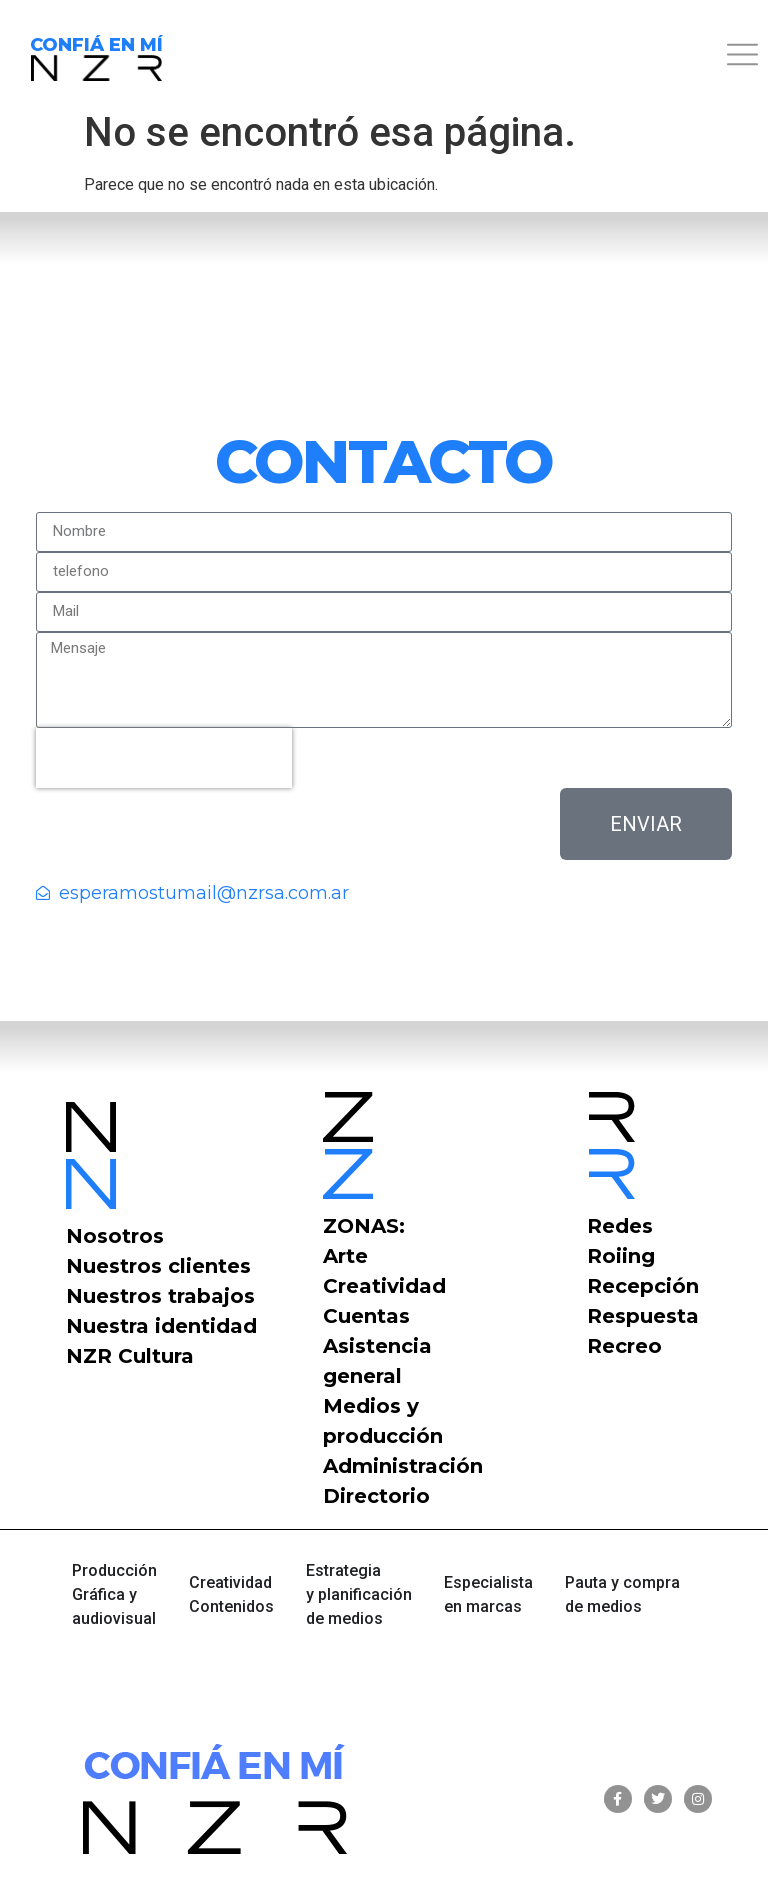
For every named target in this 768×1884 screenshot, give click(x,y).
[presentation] (164, 758)
